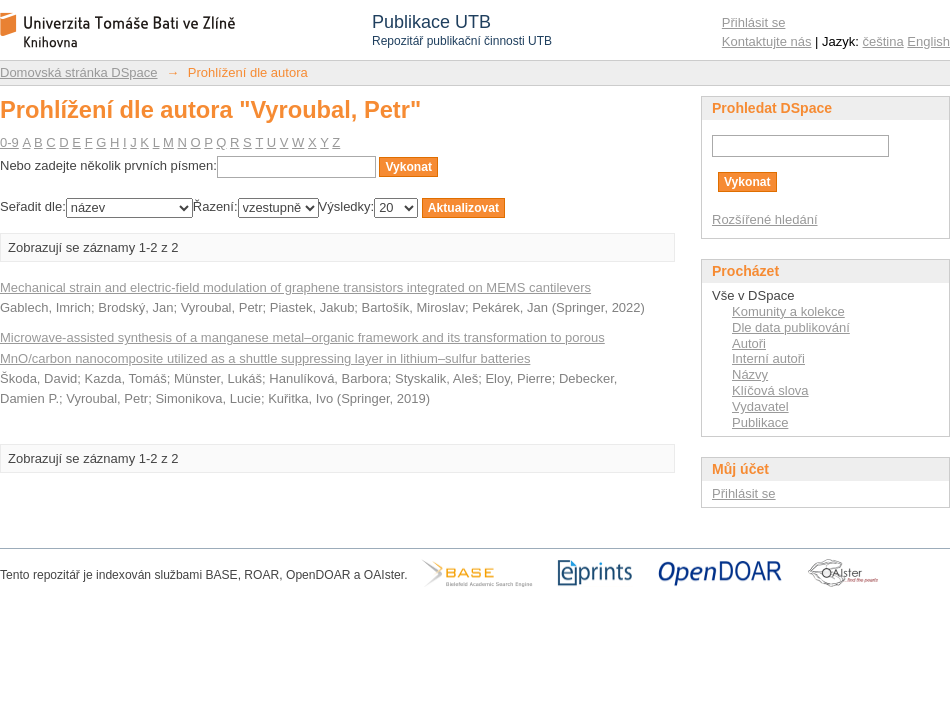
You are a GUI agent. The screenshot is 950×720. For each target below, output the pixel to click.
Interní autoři (768, 358)
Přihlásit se (754, 22)
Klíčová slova (770, 390)
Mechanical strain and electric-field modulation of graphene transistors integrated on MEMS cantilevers (295, 287)
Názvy (750, 374)
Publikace (760, 422)
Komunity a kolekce (788, 311)
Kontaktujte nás (767, 41)
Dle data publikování (791, 327)
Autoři (749, 343)
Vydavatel (760, 406)
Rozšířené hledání (765, 219)
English (928, 41)
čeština (883, 41)
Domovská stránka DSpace (79, 72)
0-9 (9, 142)
